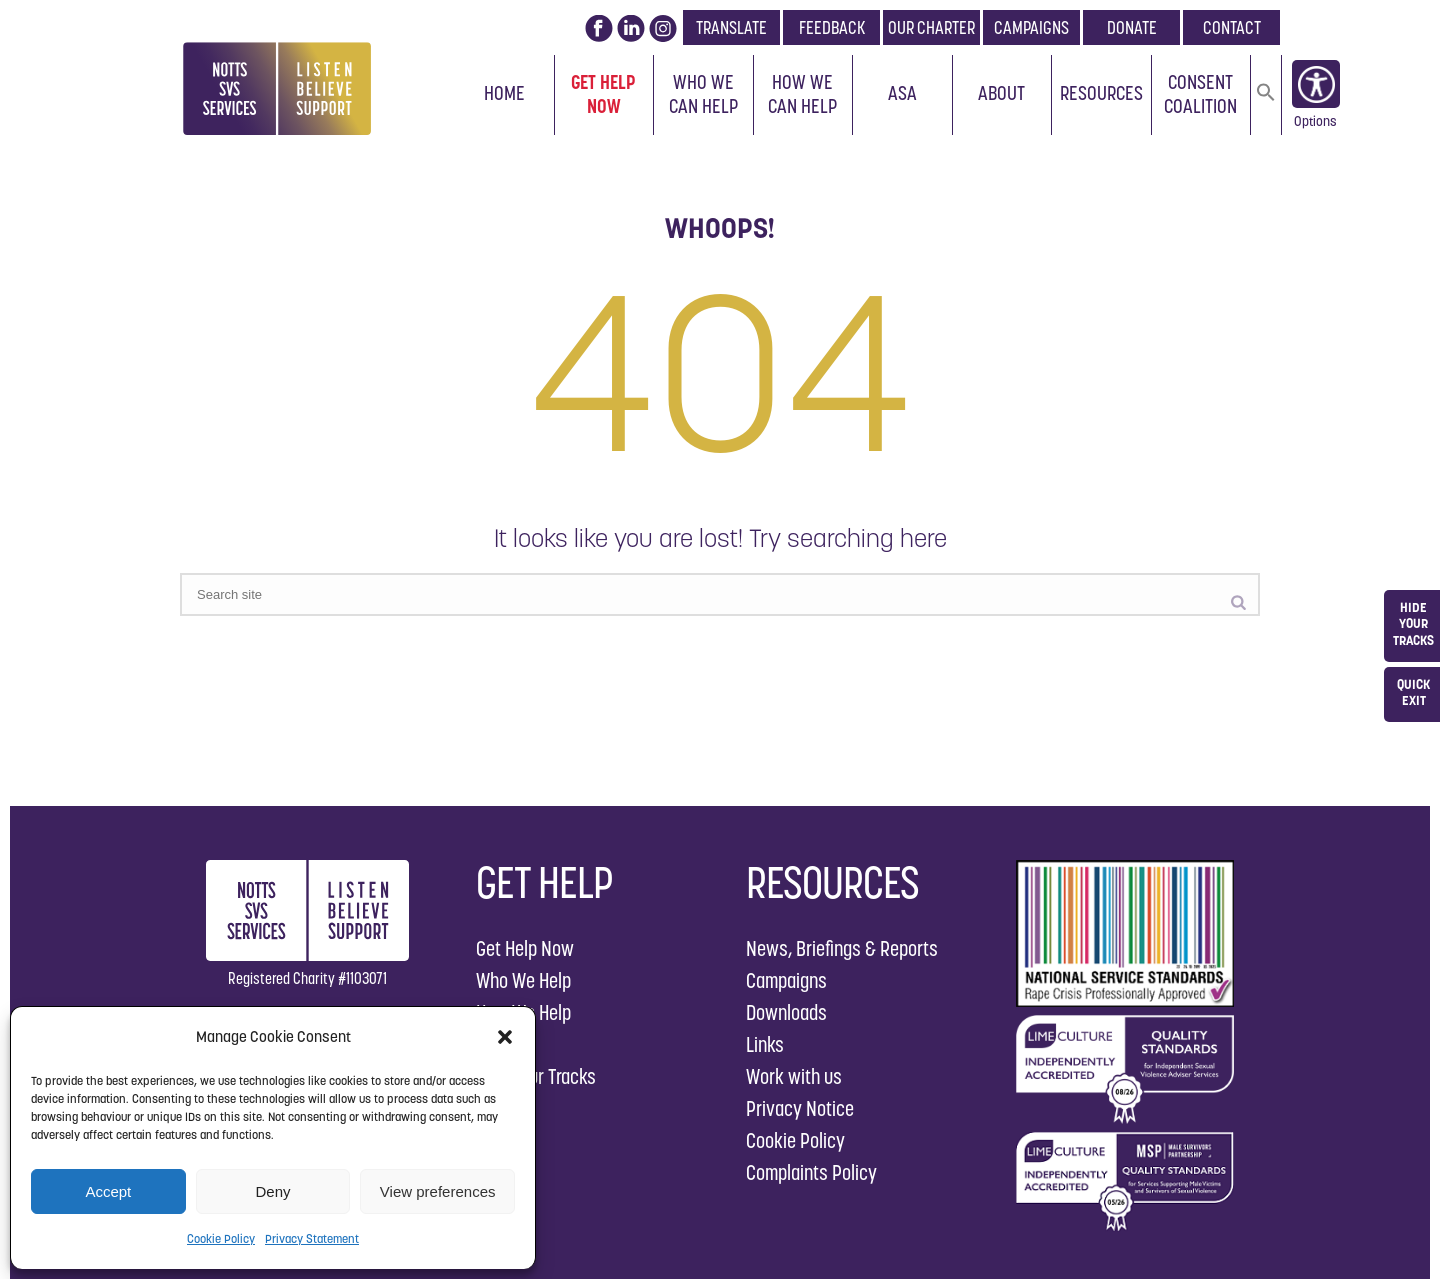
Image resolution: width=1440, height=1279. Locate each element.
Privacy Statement (312, 1238)
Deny (272, 1191)
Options (1315, 125)
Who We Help (523, 980)
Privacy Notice (800, 1108)
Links (765, 1044)
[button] (505, 1037)
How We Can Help (802, 94)
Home (504, 93)
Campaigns (786, 980)
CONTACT (1232, 27)
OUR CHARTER (931, 27)
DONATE (1132, 27)
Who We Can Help (703, 94)
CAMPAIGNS (1031, 27)
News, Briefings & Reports (842, 948)
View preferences (438, 1191)
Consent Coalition (1200, 94)
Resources (1101, 93)
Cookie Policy (221, 1238)
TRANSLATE (731, 27)
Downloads (786, 1012)
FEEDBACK (832, 27)
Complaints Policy (811, 1172)
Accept (108, 1191)
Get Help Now (603, 94)
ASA (902, 93)
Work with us (794, 1076)
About (1001, 93)
